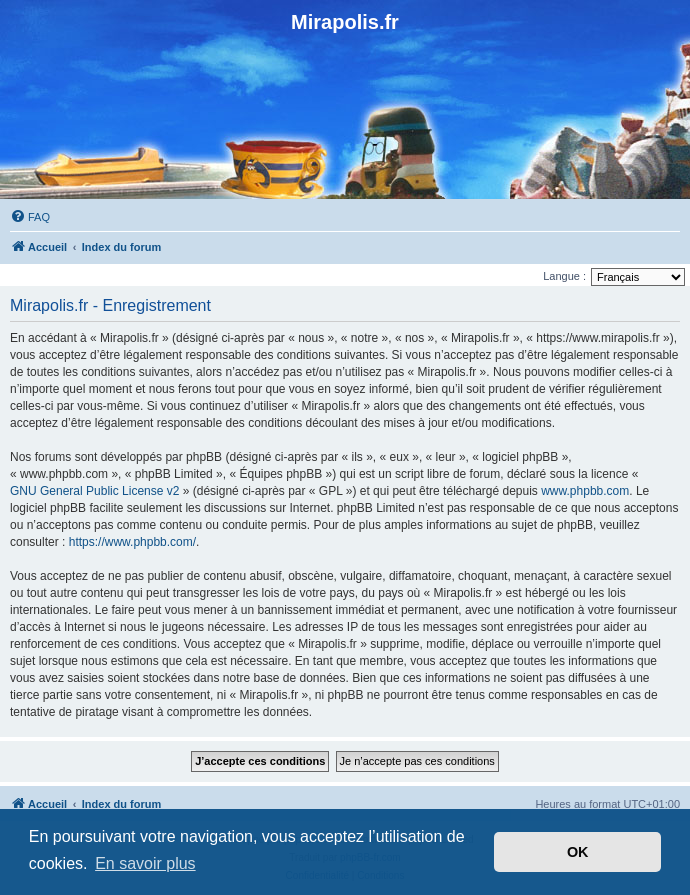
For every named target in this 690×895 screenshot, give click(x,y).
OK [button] (578, 852)
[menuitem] (30, 217)
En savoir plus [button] (145, 863)
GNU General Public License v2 (94, 491)
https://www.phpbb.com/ (132, 542)
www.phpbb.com (585, 491)
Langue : (564, 276)
